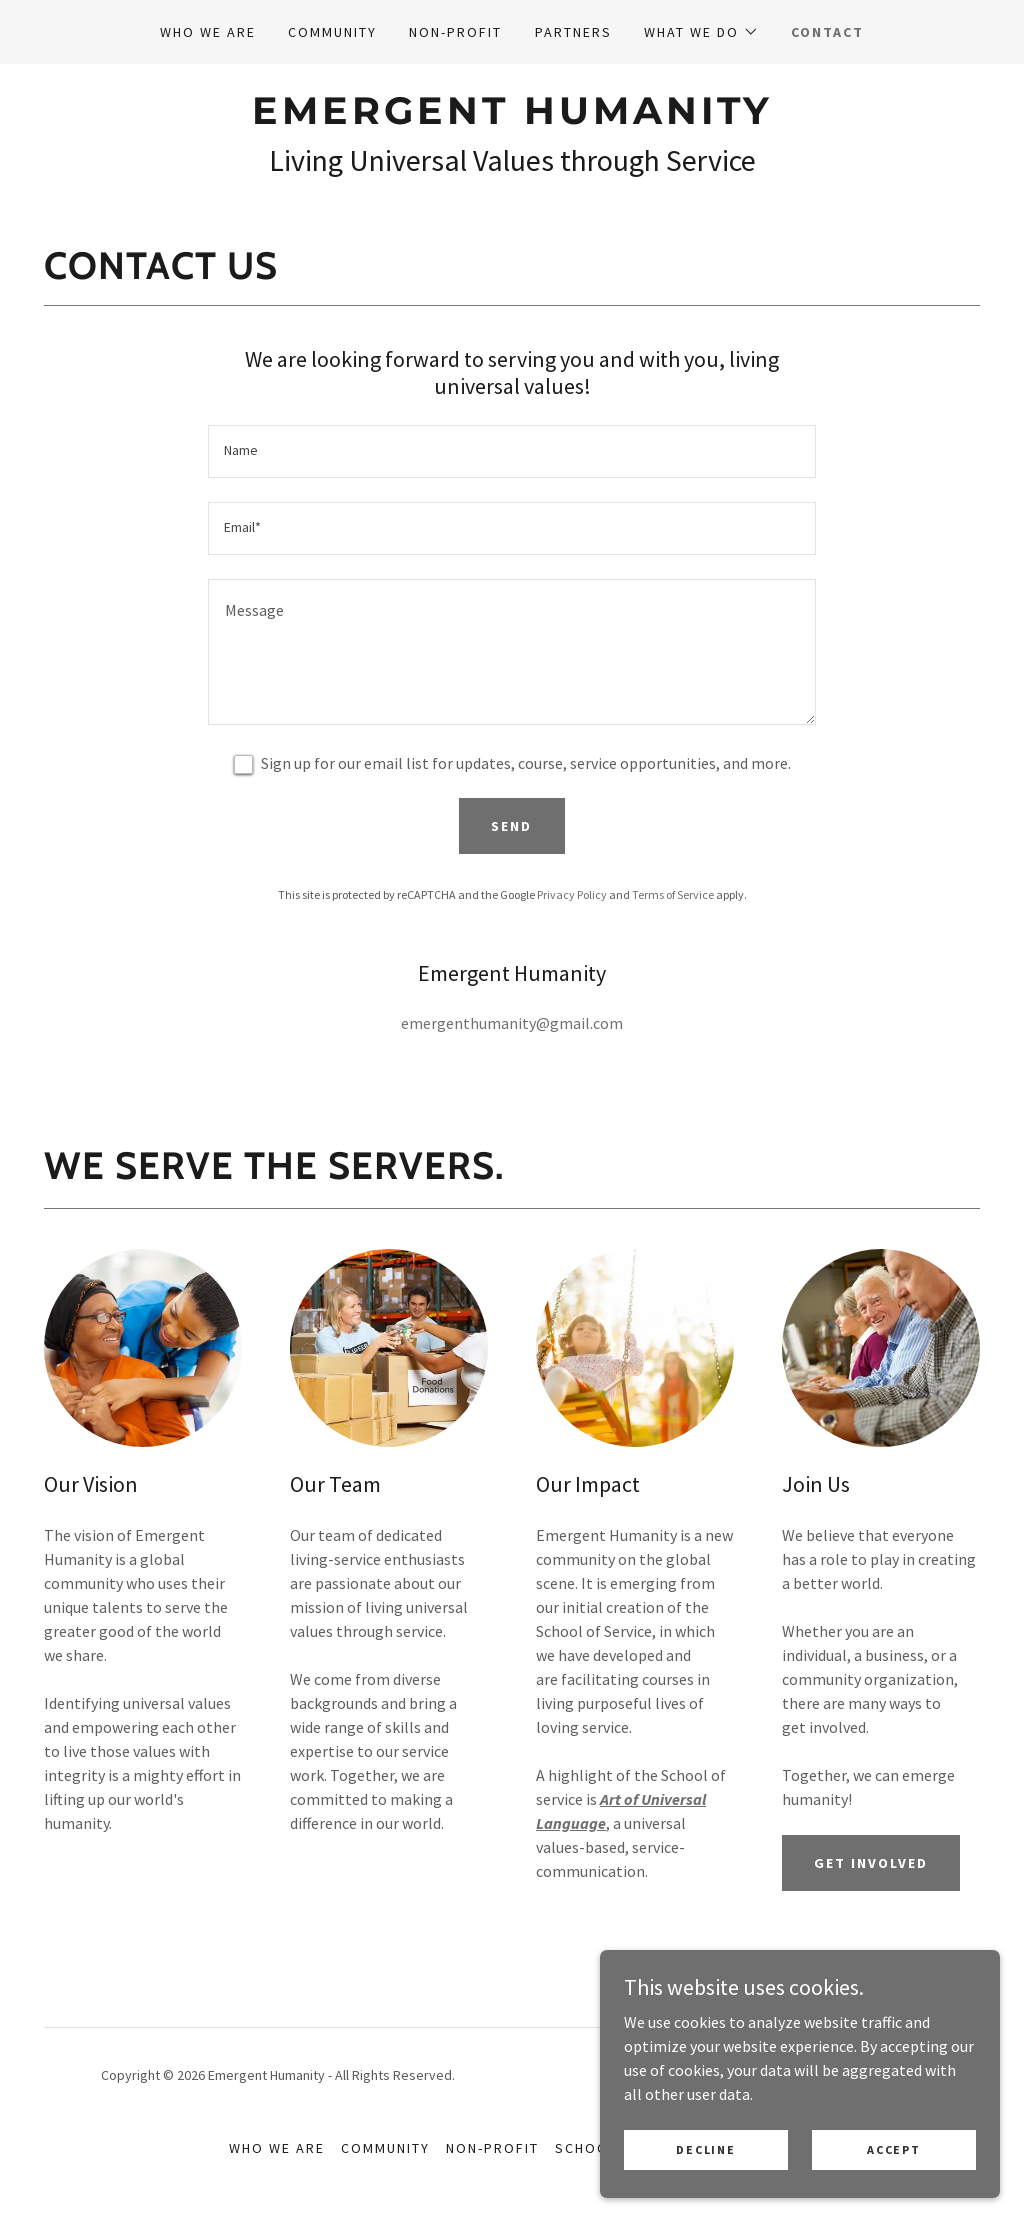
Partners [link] (573, 32)
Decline (705, 2176)
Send (511, 826)
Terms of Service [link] (673, 894)
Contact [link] (827, 32)
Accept (893, 2176)
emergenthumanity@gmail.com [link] (512, 1023)
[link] (512, 118)
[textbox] (512, 451)
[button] (701, 32)
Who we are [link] (208, 32)
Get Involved (871, 1863)
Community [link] (332, 32)
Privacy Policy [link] (572, 894)
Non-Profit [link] (455, 32)
